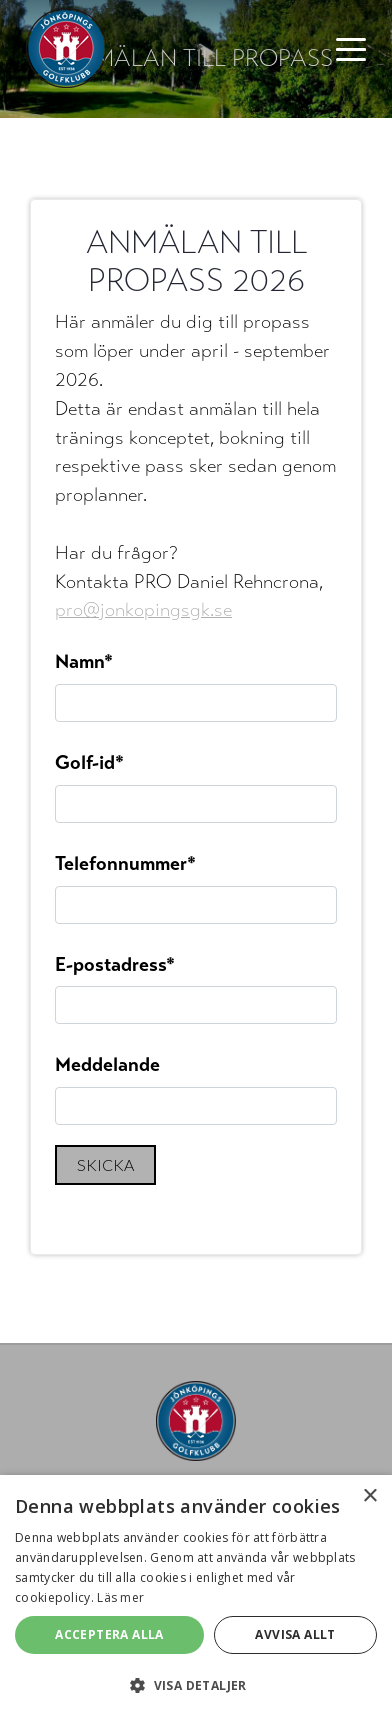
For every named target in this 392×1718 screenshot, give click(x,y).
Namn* (84, 661)
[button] (196, 1685)
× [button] (369, 1496)
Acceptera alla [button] (109, 1634)
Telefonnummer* (125, 863)
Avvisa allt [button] (295, 1634)
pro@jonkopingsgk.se (143, 609)
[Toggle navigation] (351, 48)
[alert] (196, 1596)
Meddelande (107, 1064)
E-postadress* (115, 964)
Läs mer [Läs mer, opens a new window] (120, 1597)
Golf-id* (89, 762)
